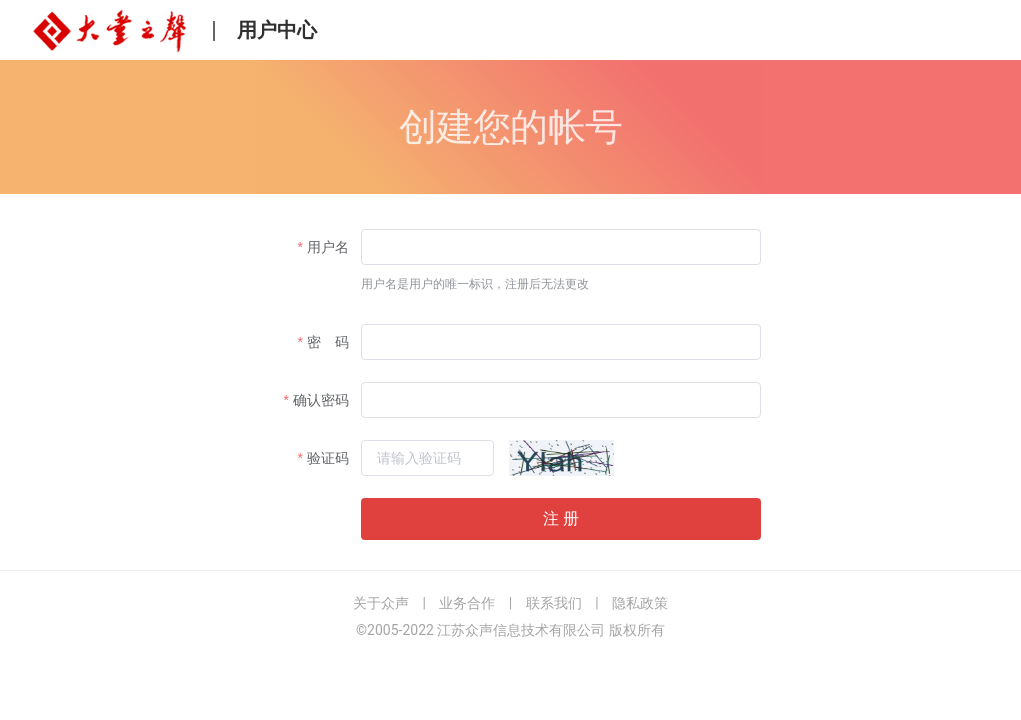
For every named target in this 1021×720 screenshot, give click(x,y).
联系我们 (554, 603)
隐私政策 (640, 603)
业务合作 (467, 603)
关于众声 (381, 603)
